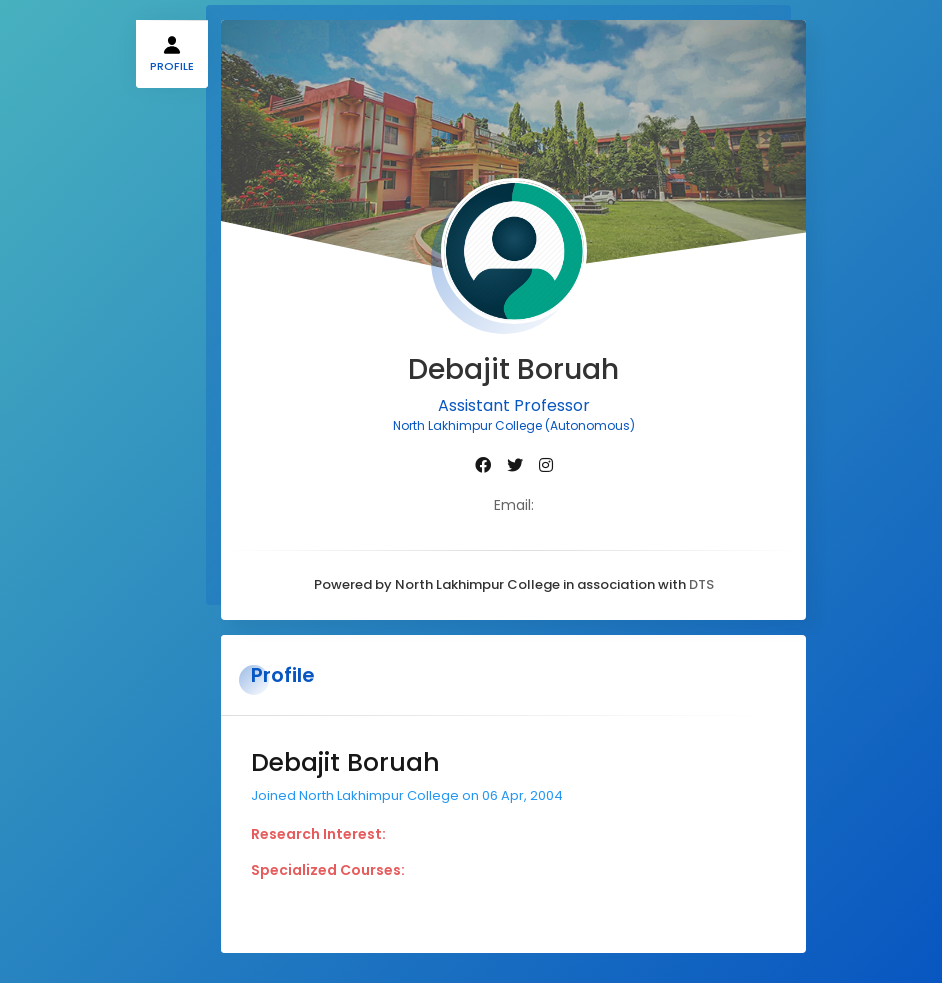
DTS (701, 584)
